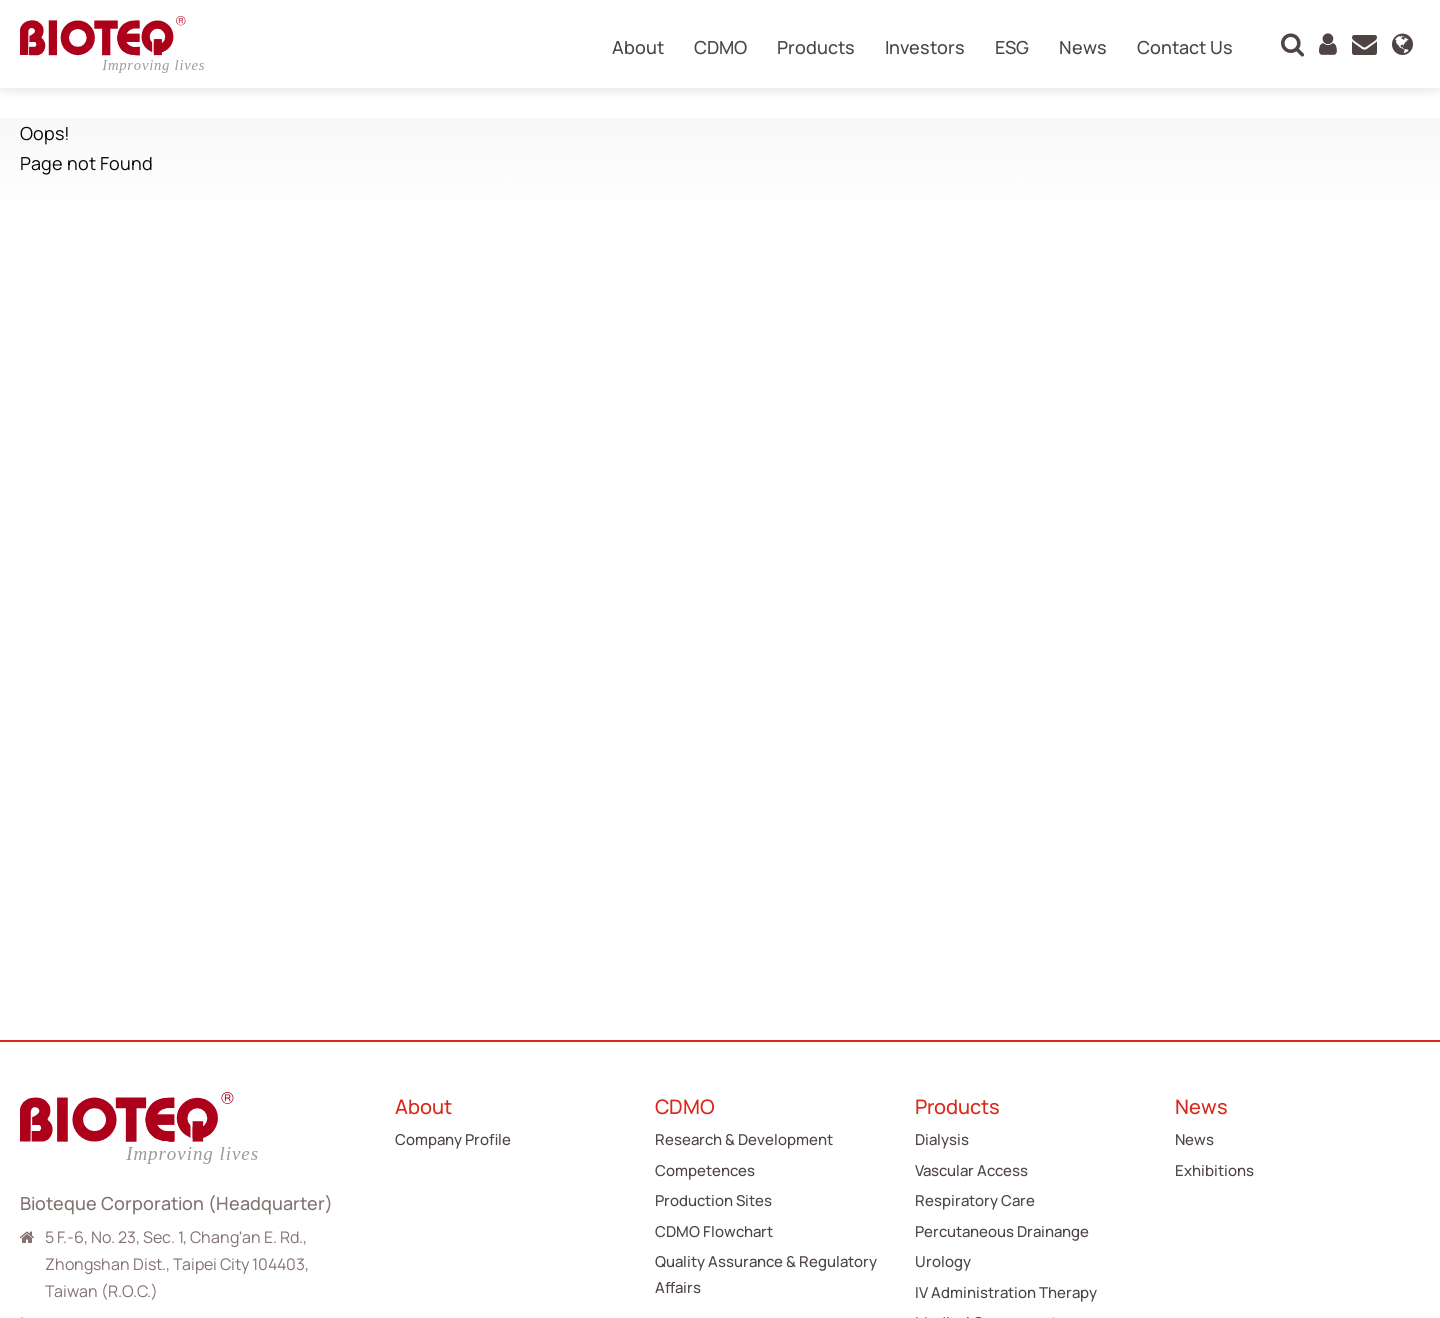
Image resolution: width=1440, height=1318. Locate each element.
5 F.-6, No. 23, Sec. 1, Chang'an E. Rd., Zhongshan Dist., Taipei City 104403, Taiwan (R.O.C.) (177, 1264)
